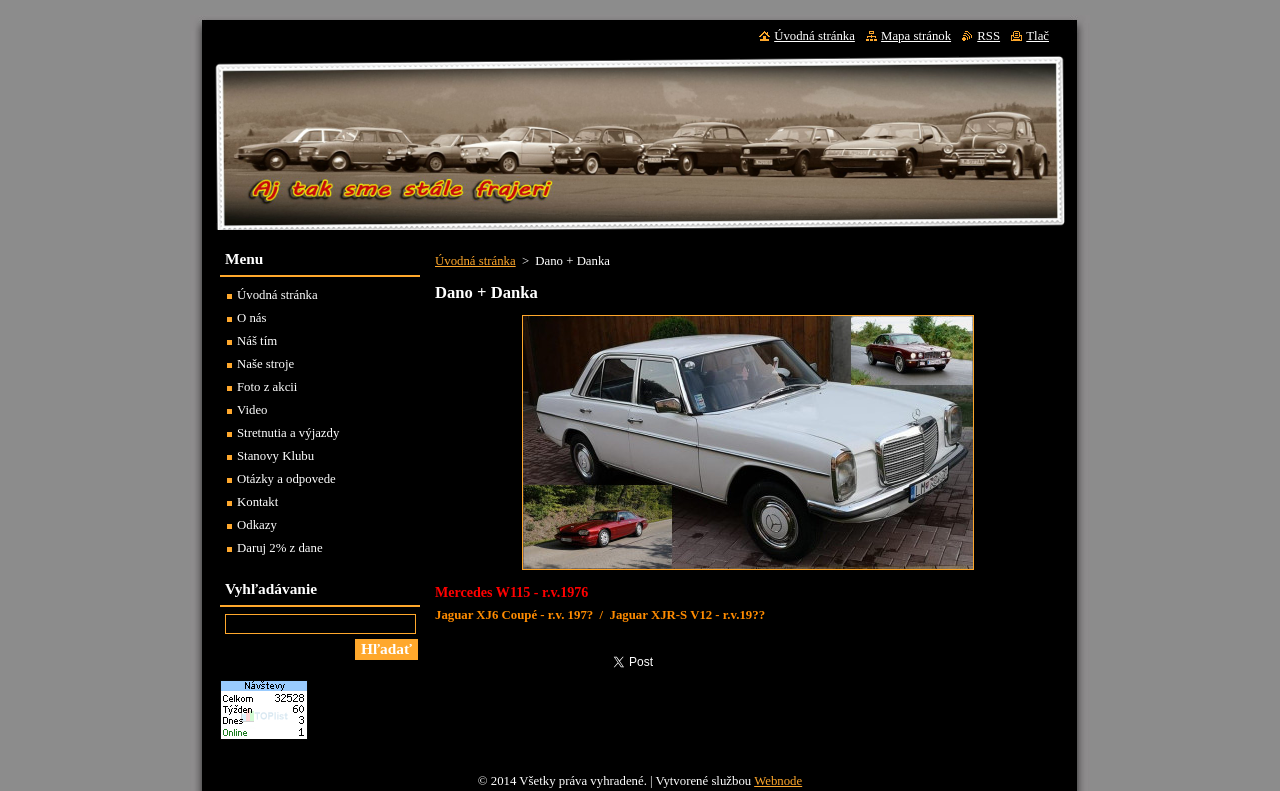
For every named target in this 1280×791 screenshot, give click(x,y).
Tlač (1037, 36)
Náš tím (257, 341)
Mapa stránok (916, 36)
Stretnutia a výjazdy (288, 433)
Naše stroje (265, 364)
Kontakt (257, 502)
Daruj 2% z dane (280, 548)
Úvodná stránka (475, 261)
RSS (988, 36)
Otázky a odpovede (286, 479)
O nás (252, 318)
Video (252, 410)
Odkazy (257, 525)
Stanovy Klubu (275, 456)
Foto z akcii (267, 387)
